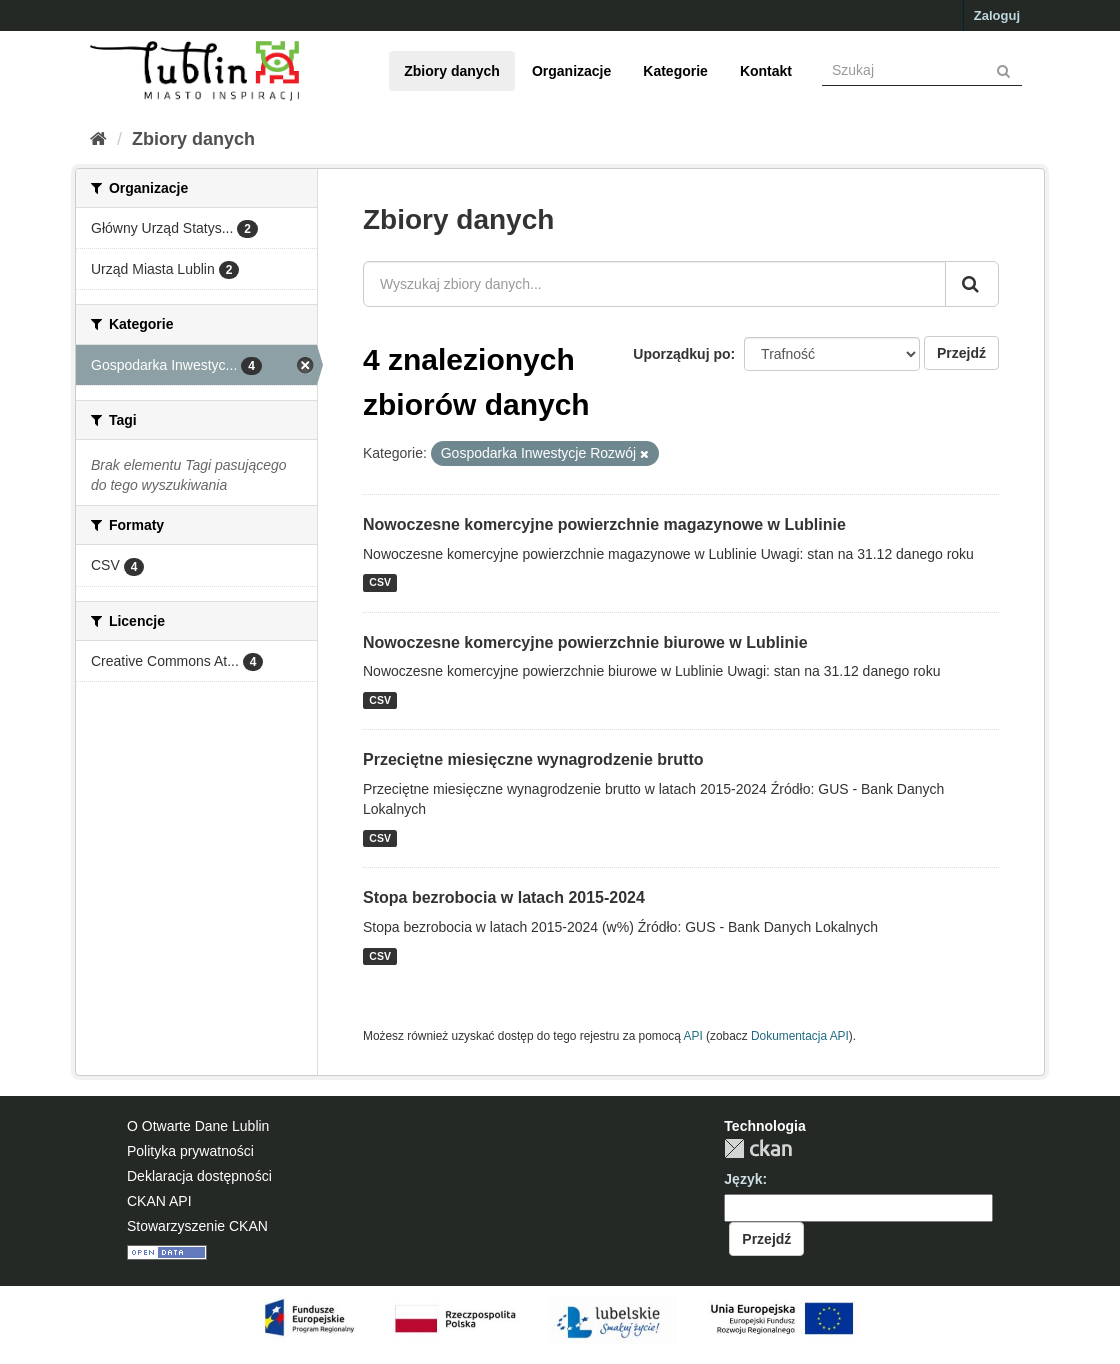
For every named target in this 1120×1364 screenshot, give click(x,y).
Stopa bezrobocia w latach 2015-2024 (504, 897)
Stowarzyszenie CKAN (197, 1226)
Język (743, 1179)
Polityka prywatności (190, 1151)
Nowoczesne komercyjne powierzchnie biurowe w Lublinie (585, 642)
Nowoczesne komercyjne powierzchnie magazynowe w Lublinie (604, 524)
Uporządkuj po (681, 354)
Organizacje (571, 71)
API (693, 1036)
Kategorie (675, 71)
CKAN (758, 1148)
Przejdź (961, 353)
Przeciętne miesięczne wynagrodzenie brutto (533, 759)
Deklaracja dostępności (199, 1176)
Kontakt (766, 71)
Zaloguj (997, 15)
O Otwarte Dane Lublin (198, 1126)
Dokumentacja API (800, 1036)
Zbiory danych (452, 71)
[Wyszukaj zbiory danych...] (654, 284)
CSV (380, 583)
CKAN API (159, 1201)
